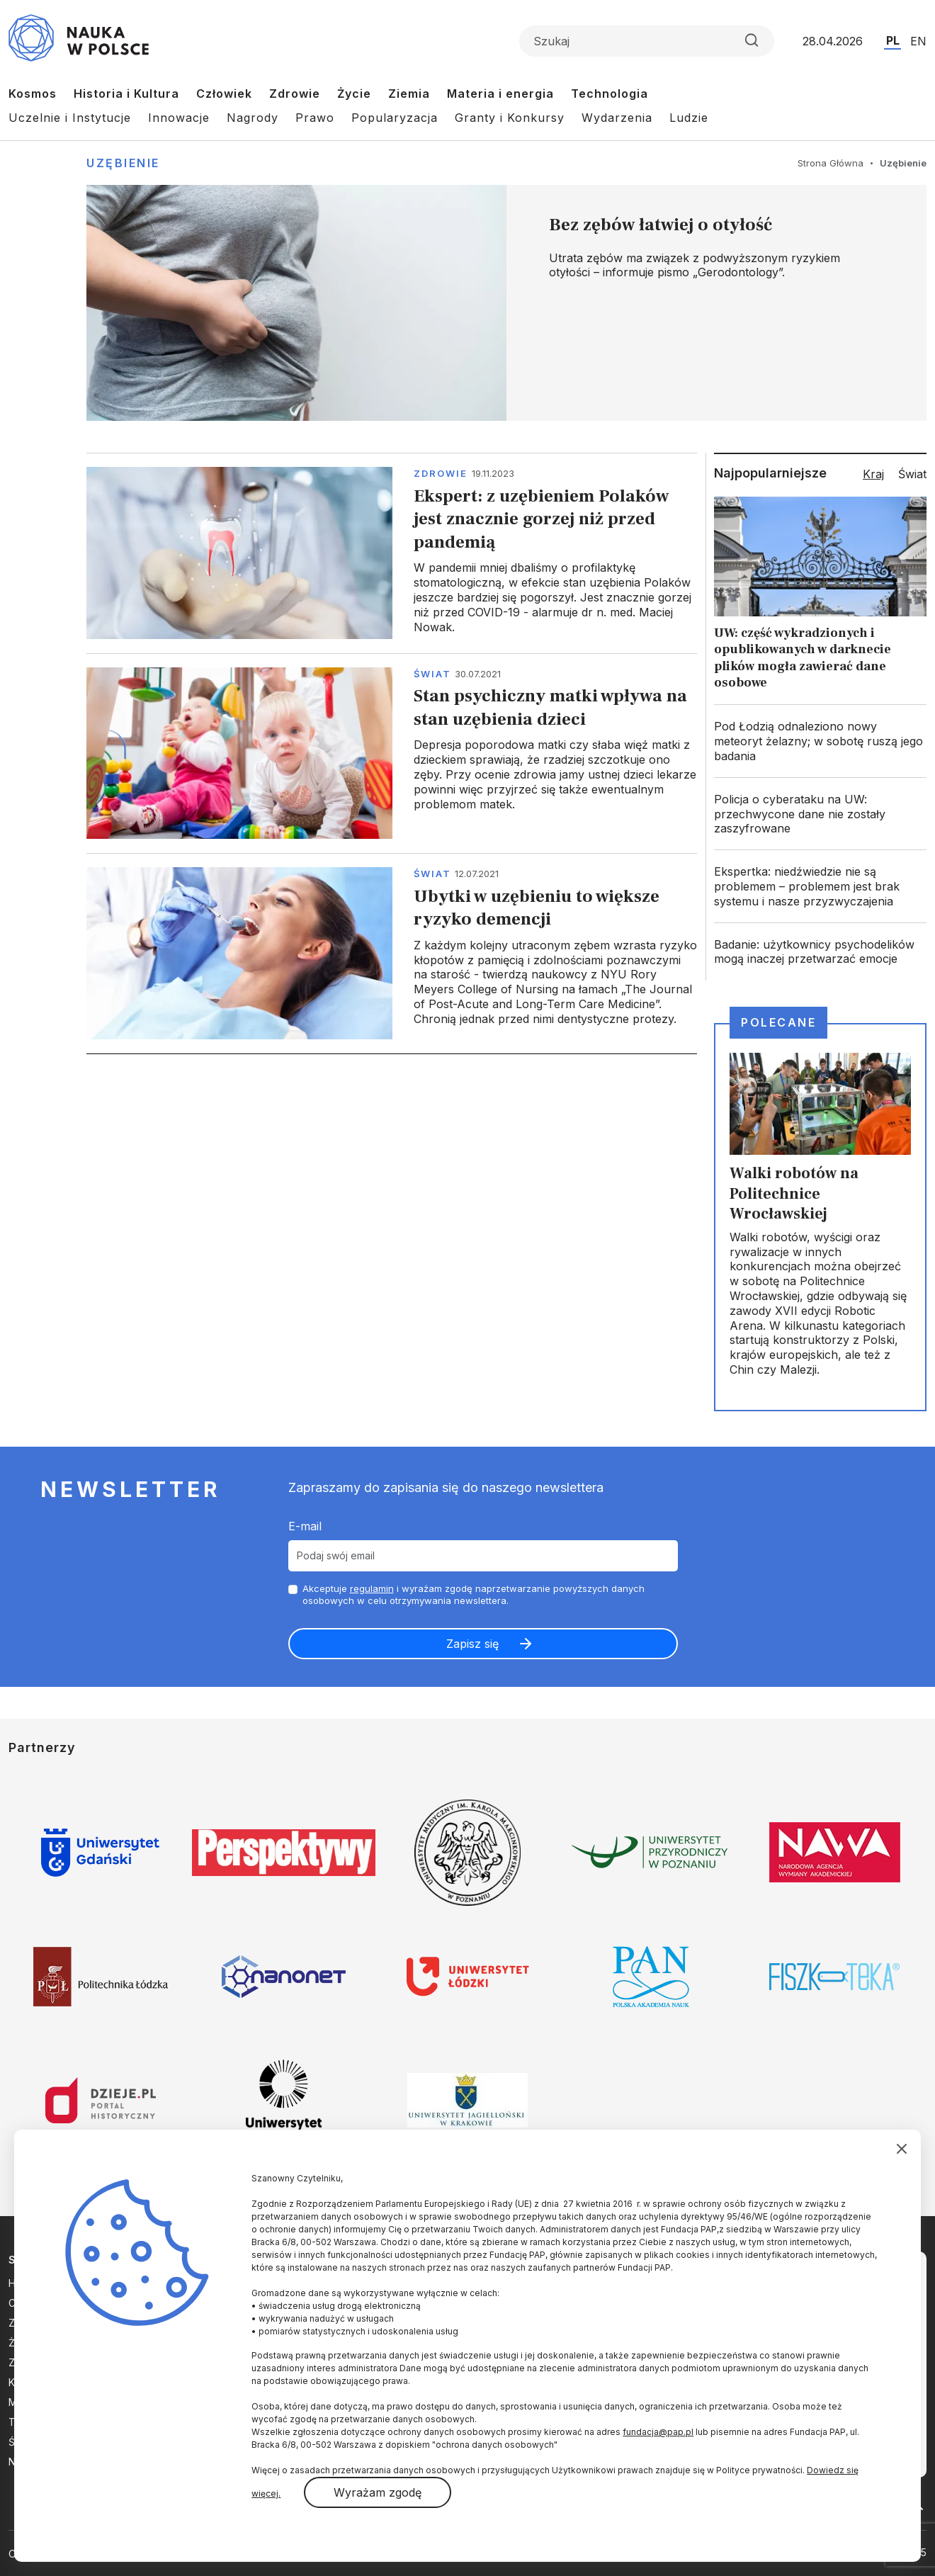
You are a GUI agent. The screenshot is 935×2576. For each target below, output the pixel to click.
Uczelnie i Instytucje (69, 118)
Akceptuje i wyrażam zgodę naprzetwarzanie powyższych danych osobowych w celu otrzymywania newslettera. (473, 1594)
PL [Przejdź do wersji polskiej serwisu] (893, 40)
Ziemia (409, 93)
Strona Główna (830, 163)
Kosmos (32, 93)
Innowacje (179, 118)
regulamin (372, 1588)
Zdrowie (294, 93)
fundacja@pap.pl (658, 2432)
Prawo (314, 118)
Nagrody (252, 118)
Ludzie (688, 118)
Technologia (609, 93)
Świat (432, 673)
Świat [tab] (912, 474)
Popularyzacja (394, 118)
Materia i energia (500, 93)
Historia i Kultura (126, 93)
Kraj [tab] (873, 474)
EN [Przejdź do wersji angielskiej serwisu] (918, 41)
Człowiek (224, 93)
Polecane (778, 1022)
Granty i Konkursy (510, 118)
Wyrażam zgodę (377, 2492)
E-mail (305, 1526)
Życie (354, 93)
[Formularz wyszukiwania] (646, 41)
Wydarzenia (617, 118)
